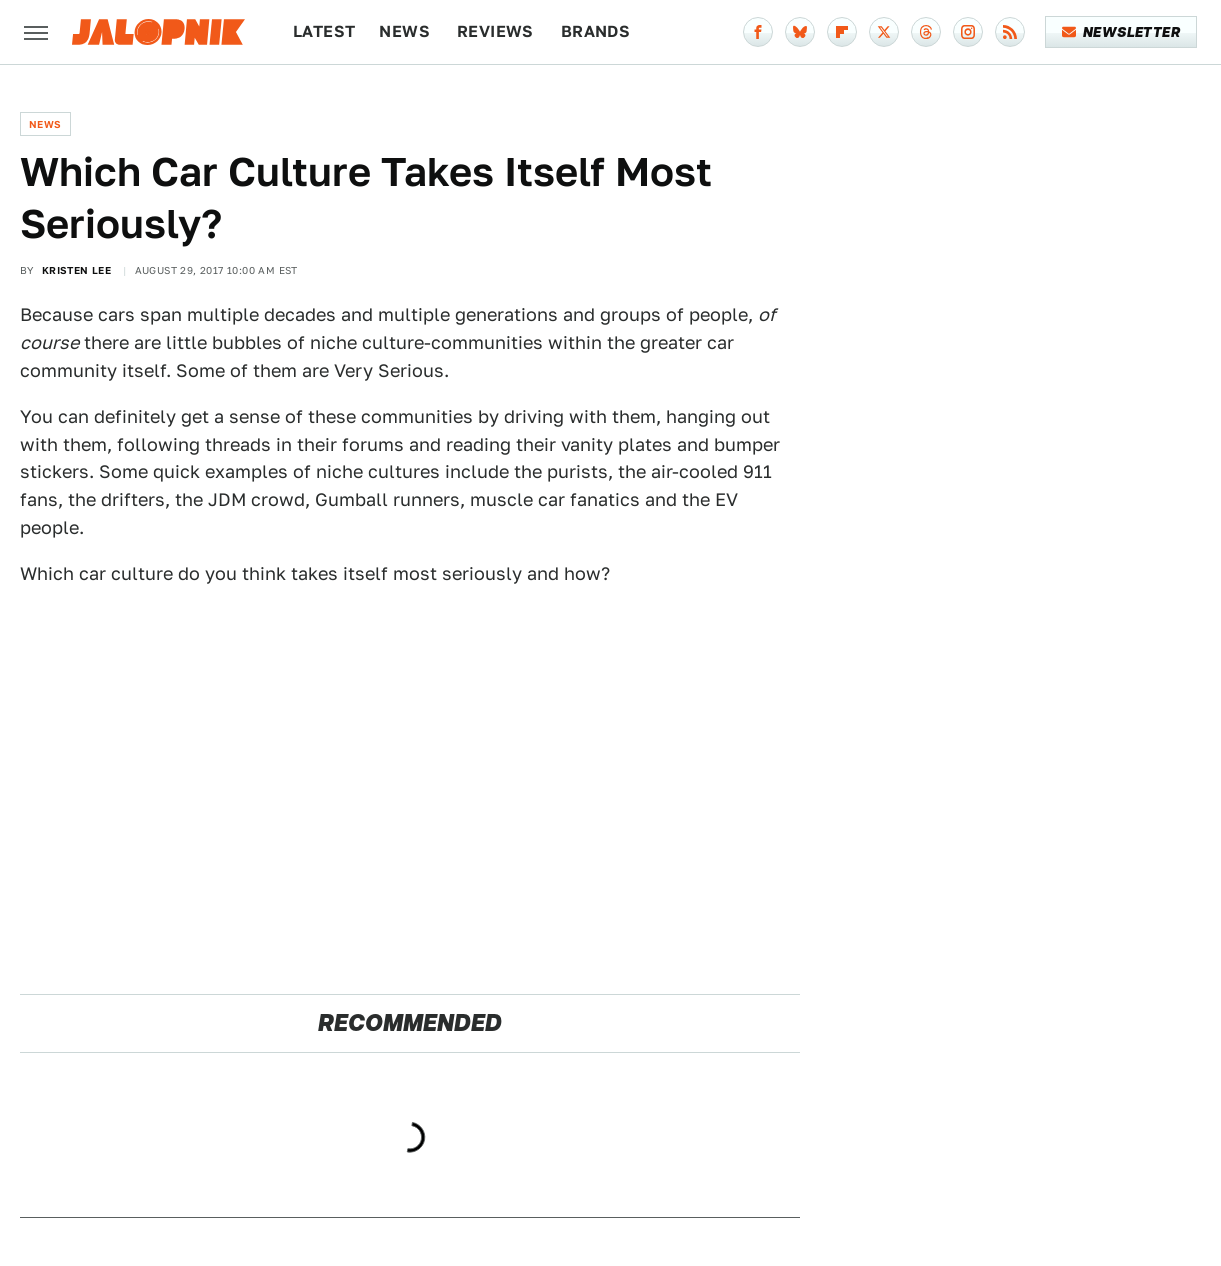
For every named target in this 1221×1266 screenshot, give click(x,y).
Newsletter (1121, 32)
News (404, 31)
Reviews (495, 31)
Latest (324, 31)
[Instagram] (968, 32)
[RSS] (1010, 32)
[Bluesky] (800, 32)
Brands (595, 31)
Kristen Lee (76, 270)
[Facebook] (758, 32)
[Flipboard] (842, 32)
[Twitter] (884, 32)
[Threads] (926, 32)
